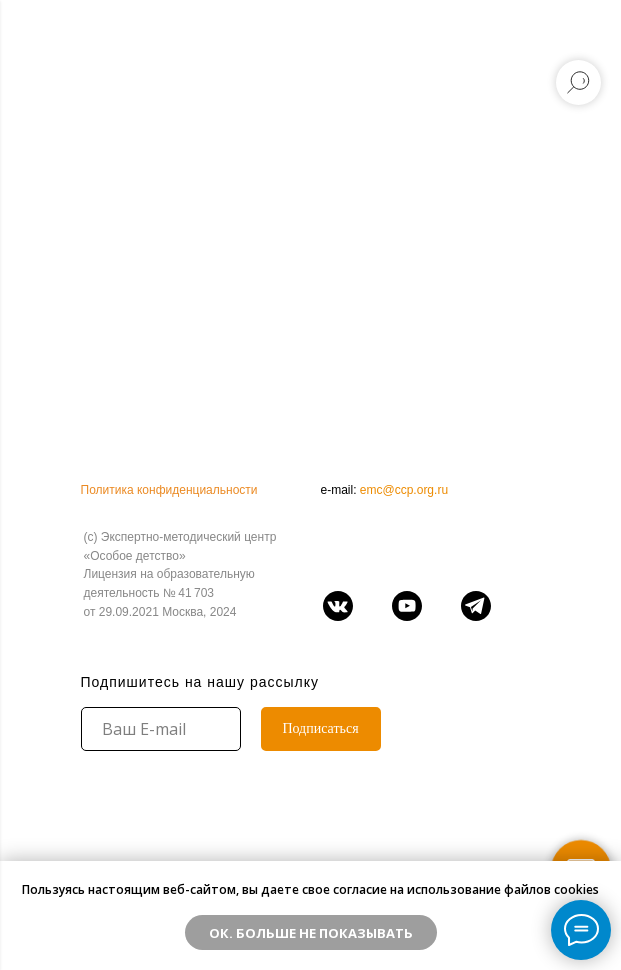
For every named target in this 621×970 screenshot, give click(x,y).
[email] (161, 729)
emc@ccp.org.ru (404, 490)
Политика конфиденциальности (169, 490)
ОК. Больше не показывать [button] (311, 933)
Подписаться (320, 728)
